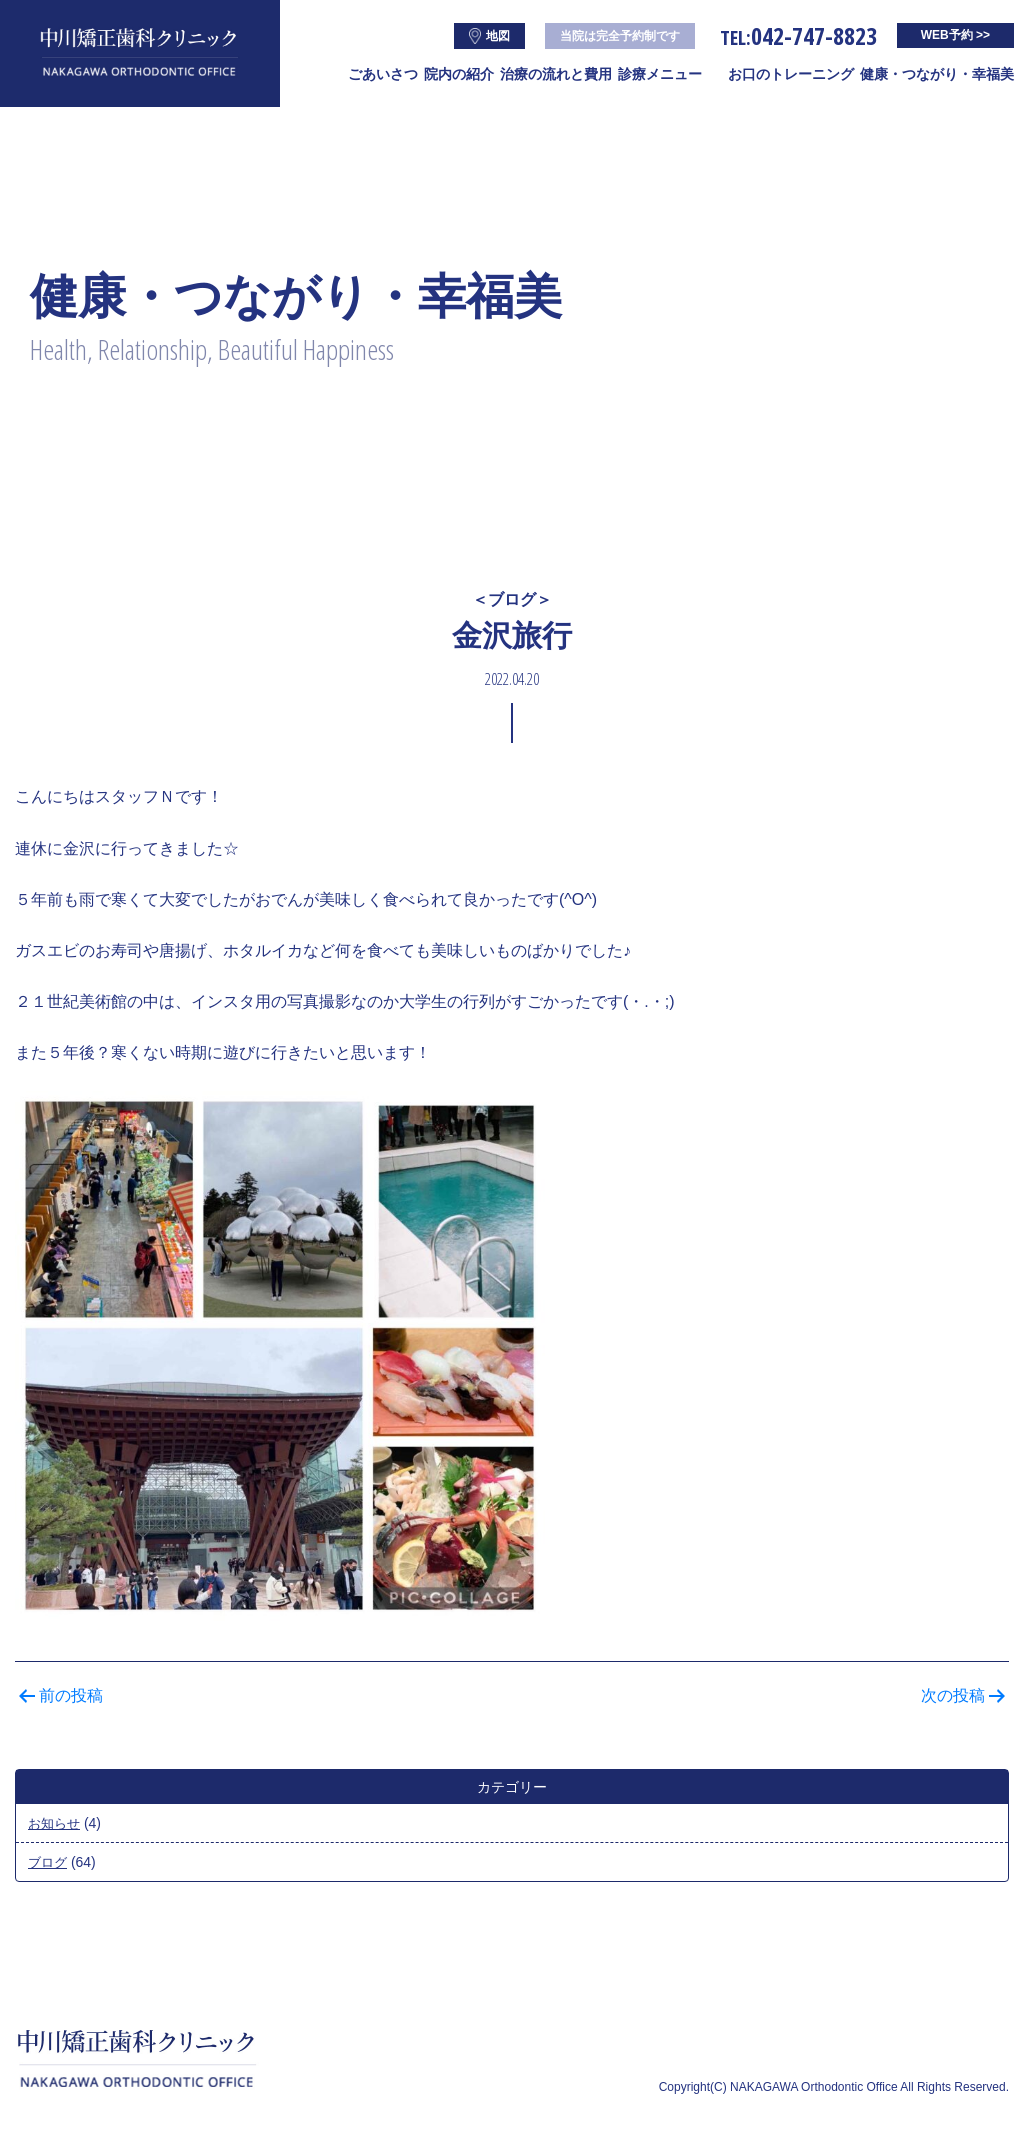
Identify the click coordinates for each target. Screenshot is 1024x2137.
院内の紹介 (459, 74)
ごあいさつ (383, 74)
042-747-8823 (798, 35)
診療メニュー (660, 74)
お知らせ (56, 1823)
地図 (489, 36)
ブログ (49, 1862)
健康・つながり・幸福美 (937, 74)
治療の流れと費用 (556, 74)
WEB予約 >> (955, 35)
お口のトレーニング (791, 74)
